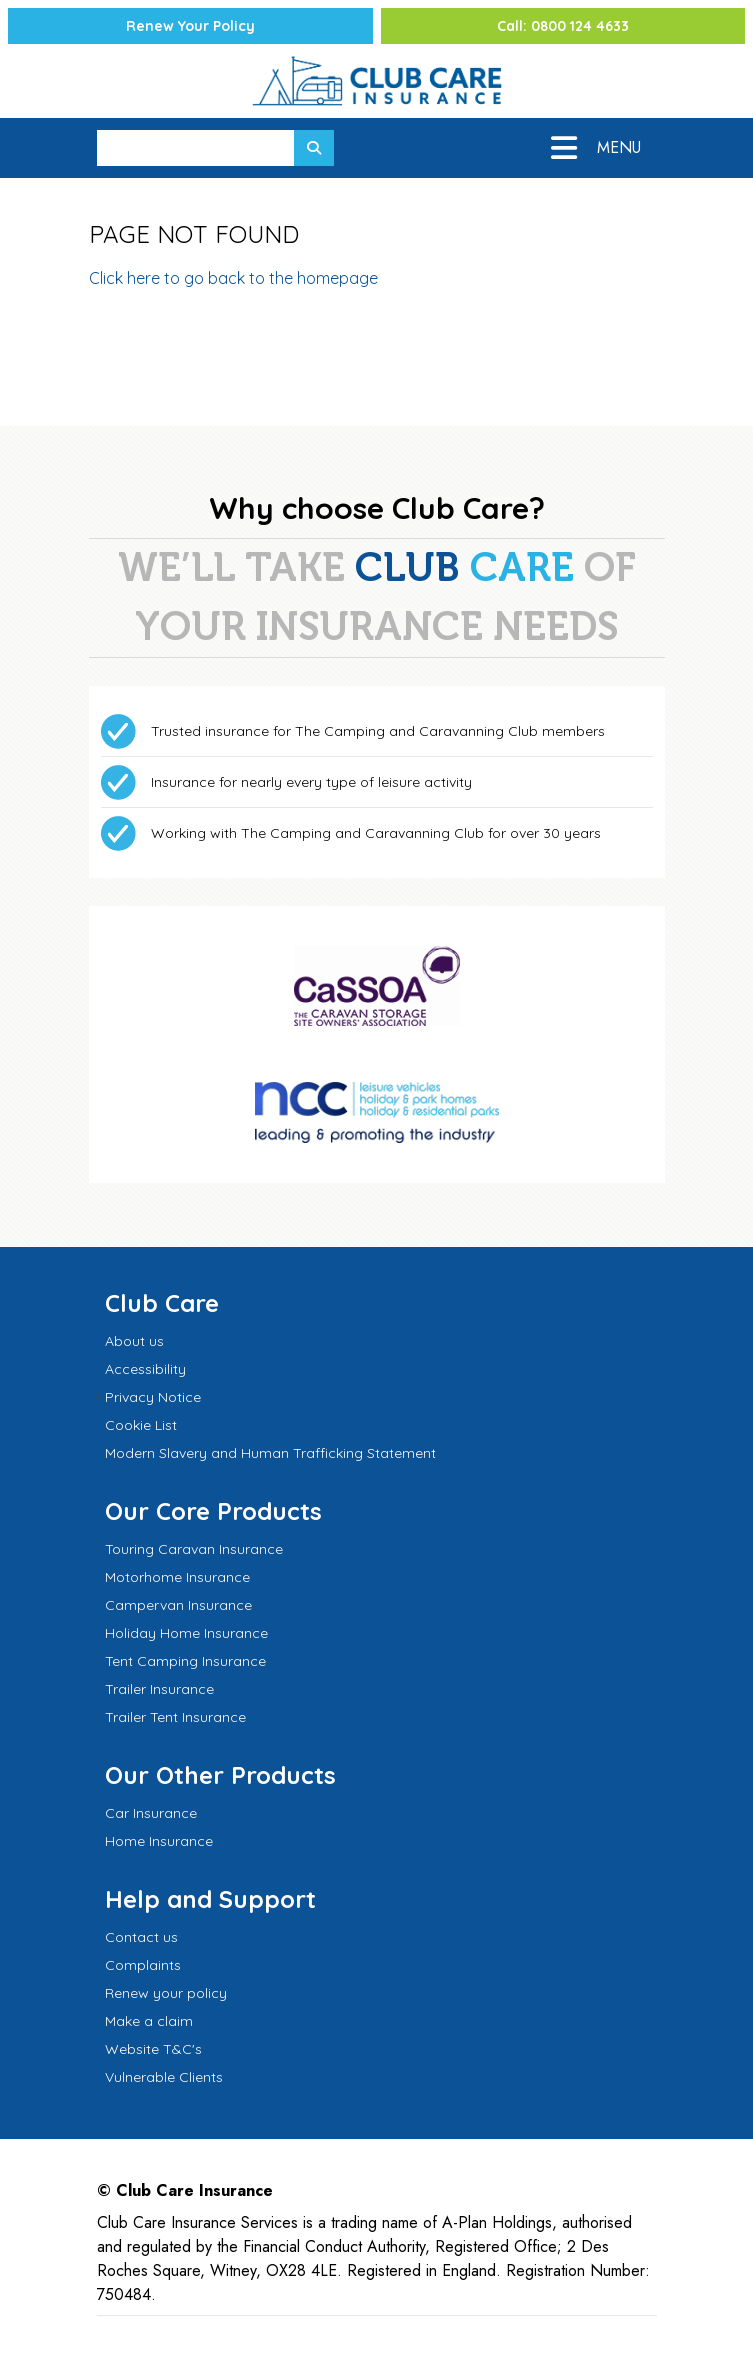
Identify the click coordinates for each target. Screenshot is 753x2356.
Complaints (143, 1965)
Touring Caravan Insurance (194, 1549)
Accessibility (145, 1369)
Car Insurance (151, 1813)
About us (134, 1341)
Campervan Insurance (178, 1605)
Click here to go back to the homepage (233, 278)
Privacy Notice (153, 1397)
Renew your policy (166, 1993)
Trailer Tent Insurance (175, 1717)
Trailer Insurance (159, 1689)
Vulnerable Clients (164, 2077)
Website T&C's (153, 2049)
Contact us (141, 1937)
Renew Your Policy (190, 26)
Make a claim (149, 2021)
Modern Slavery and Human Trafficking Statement (270, 1453)
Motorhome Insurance (177, 1577)
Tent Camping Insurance (185, 1661)
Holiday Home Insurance (186, 1633)
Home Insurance (159, 1841)
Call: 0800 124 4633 (563, 26)
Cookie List (141, 1425)
